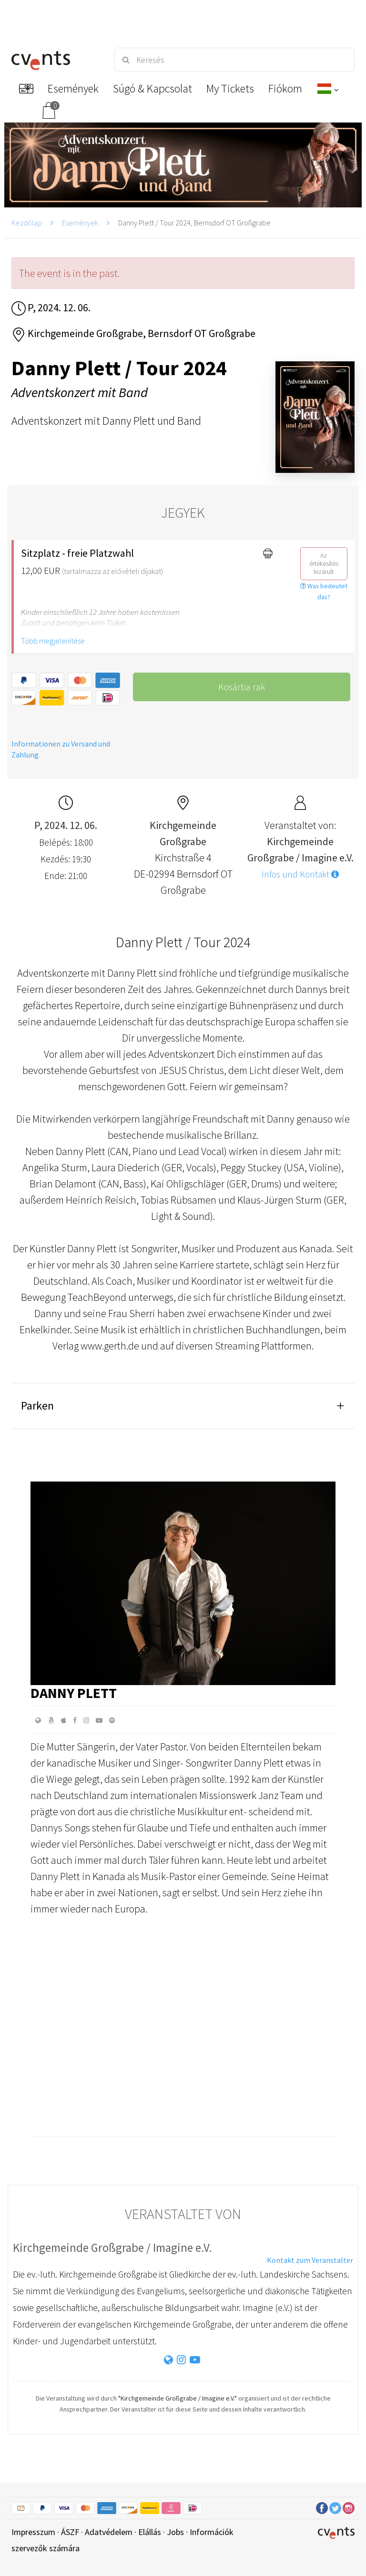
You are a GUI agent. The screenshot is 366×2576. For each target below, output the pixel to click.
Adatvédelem (108, 2531)
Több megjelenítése (53, 640)
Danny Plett (73, 1693)
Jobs (175, 2531)
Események (80, 222)
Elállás (149, 2531)
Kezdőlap (26, 222)
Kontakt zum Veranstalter (310, 2260)
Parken (37, 1405)
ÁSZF (70, 2531)
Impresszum (33, 2531)
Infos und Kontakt (300, 874)
